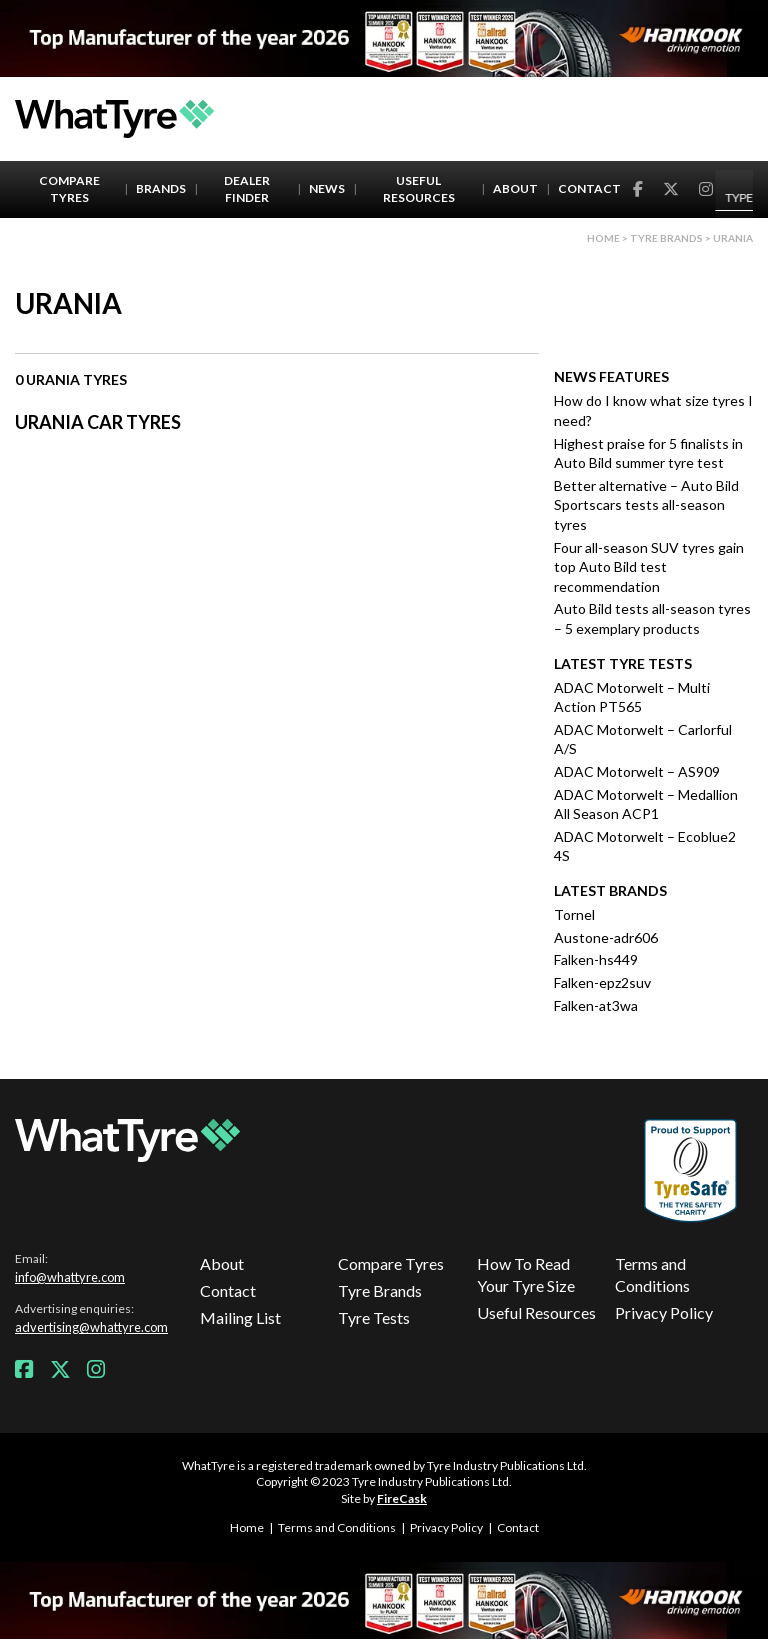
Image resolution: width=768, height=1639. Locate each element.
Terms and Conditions (652, 1274)
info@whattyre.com (70, 1277)
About (515, 188)
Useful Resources (419, 189)
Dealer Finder (247, 189)
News (327, 188)
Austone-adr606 (606, 937)
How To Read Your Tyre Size (526, 1274)
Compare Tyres (69, 189)
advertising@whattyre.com (91, 1327)
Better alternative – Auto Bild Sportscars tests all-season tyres (646, 505)
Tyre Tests (374, 1317)
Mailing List (240, 1317)
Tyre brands (666, 238)
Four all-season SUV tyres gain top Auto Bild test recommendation (649, 567)
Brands (161, 188)
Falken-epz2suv (602, 982)
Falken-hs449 (596, 959)
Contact (589, 188)
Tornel (574, 914)
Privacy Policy (664, 1312)
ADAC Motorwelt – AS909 (637, 771)
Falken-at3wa (596, 1005)
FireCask (402, 1498)
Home (603, 238)
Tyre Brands (380, 1290)
